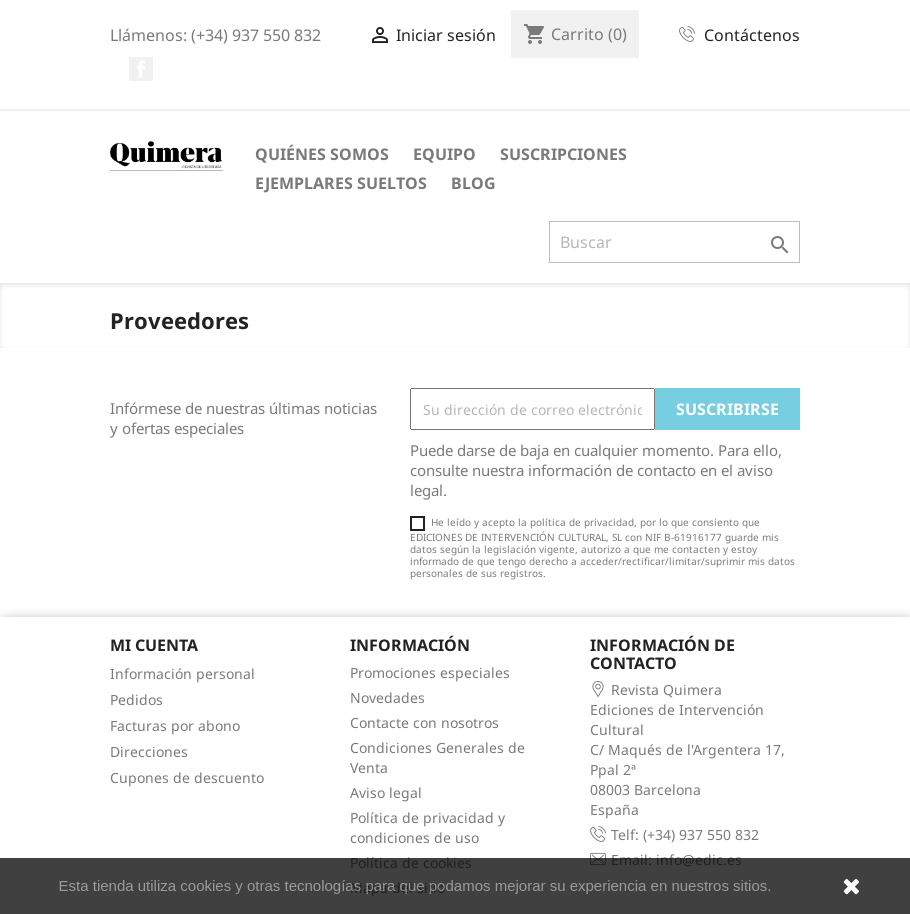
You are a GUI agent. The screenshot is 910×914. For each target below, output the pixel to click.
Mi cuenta (154, 645)
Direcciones (149, 751)
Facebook (141, 69)
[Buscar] (674, 242)
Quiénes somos (322, 154)
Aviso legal (386, 792)
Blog (473, 183)
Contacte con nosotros (424, 722)
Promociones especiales (430, 672)
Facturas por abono (175, 725)
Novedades (387, 697)
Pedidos (136, 699)
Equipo (444, 154)
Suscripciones (563, 154)
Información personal (182, 673)
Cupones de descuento (187, 777)
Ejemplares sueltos (341, 183)
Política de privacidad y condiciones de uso (427, 827)
